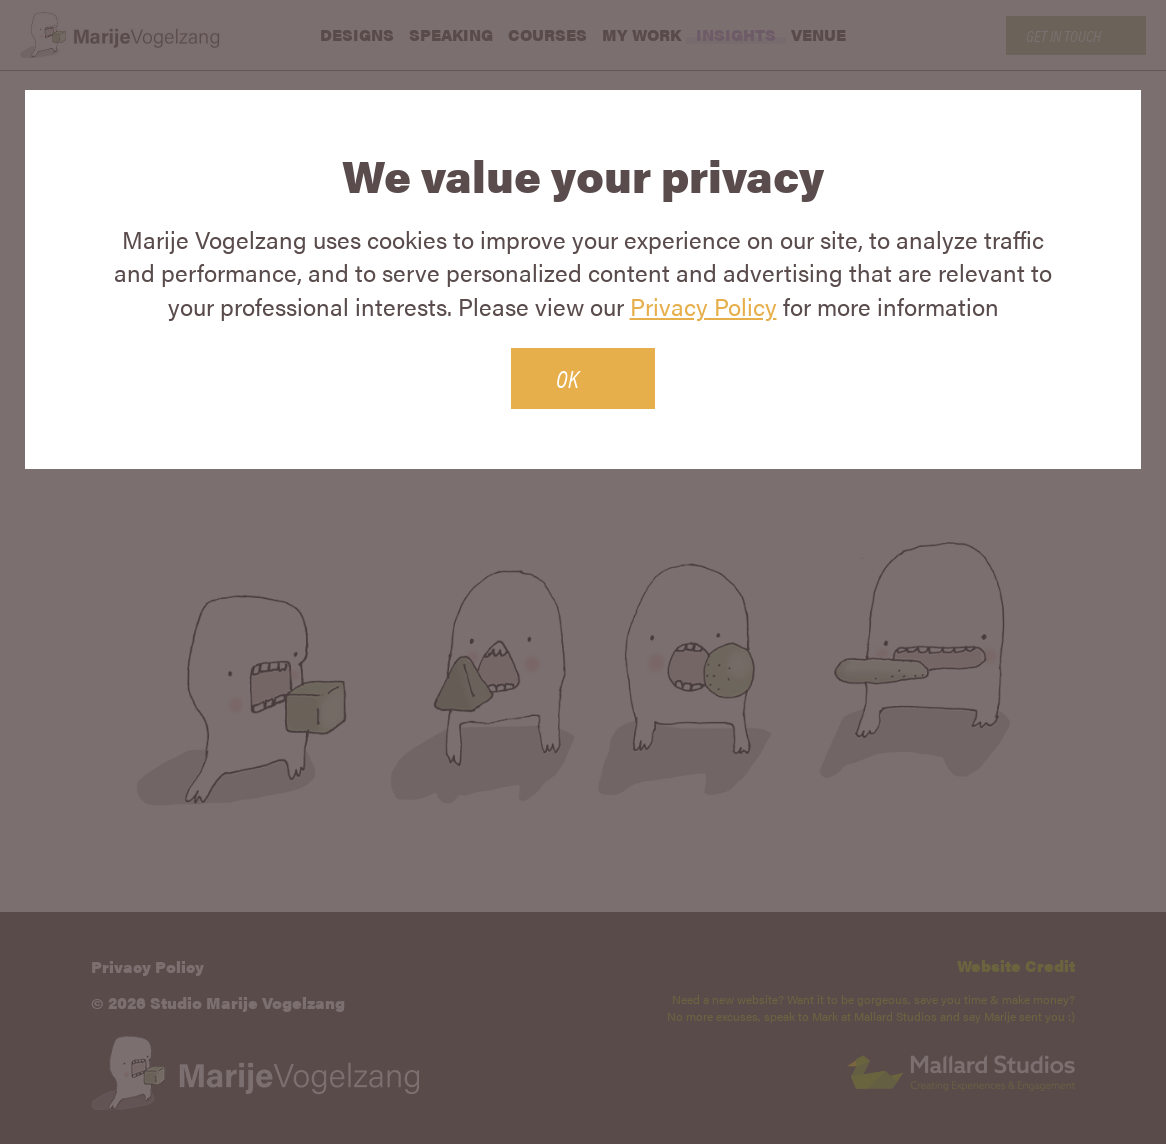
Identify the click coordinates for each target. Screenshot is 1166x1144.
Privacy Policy (703, 306)
